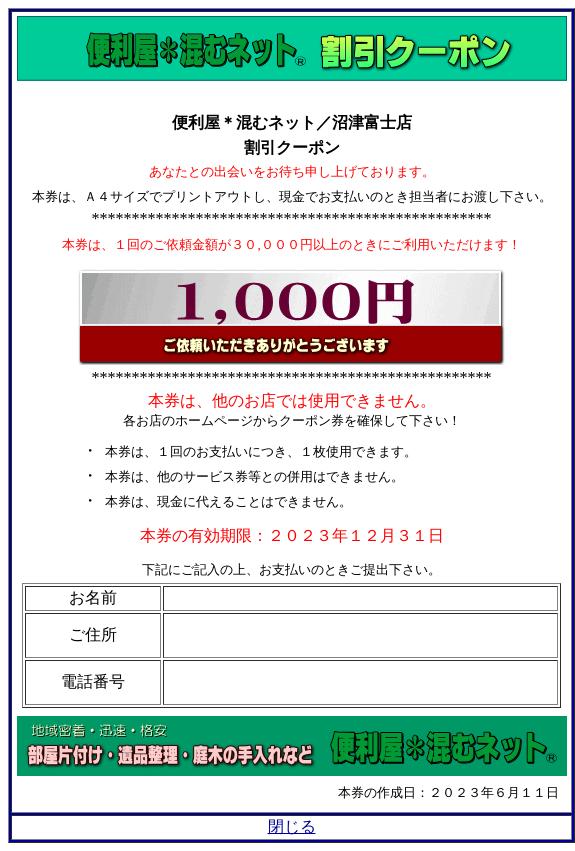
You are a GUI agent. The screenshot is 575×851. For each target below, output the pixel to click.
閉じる (292, 826)
